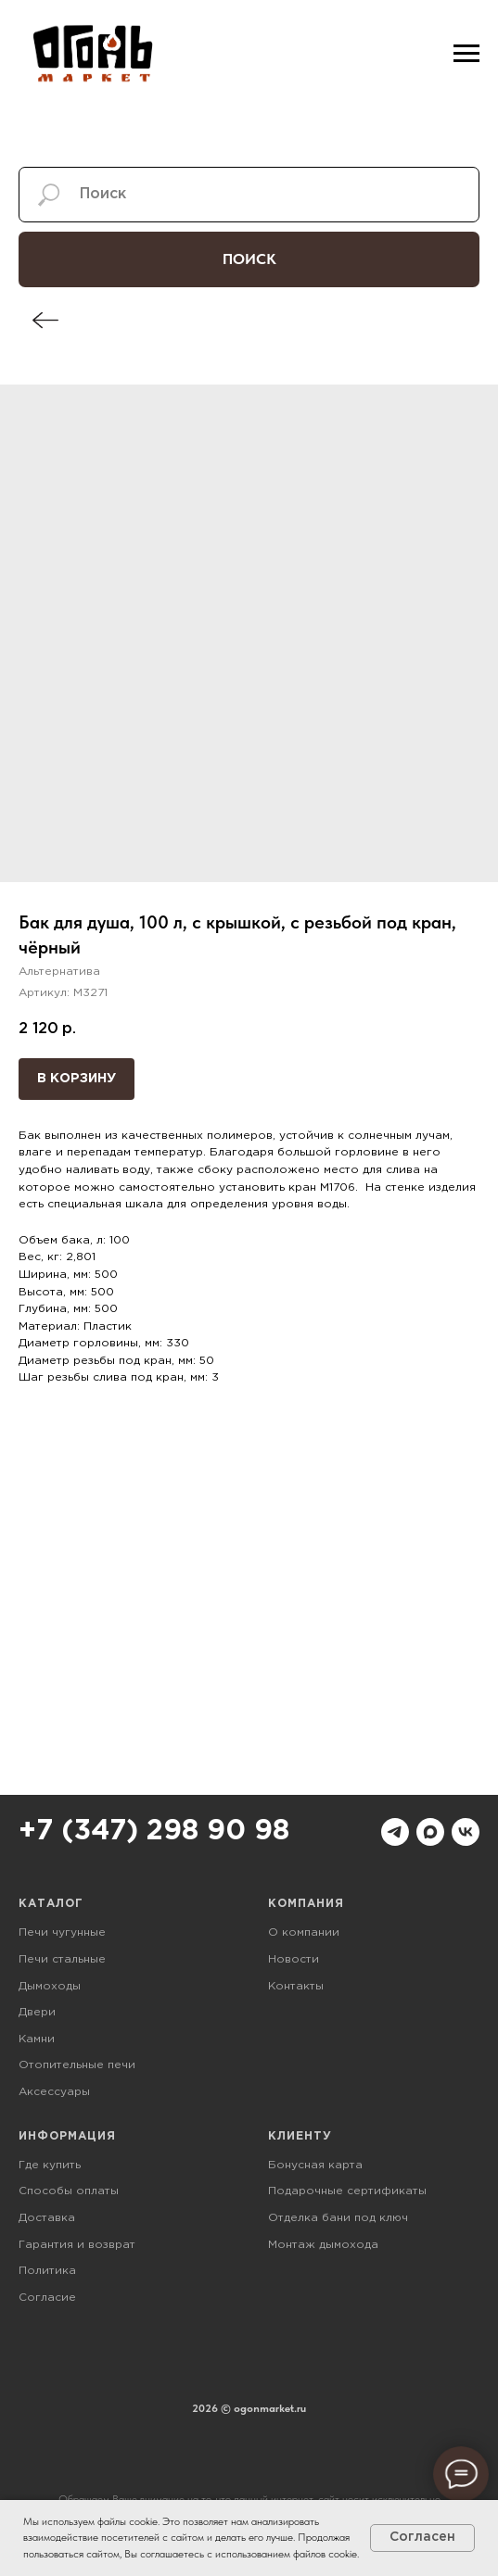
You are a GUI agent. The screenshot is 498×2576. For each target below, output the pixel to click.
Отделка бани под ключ (338, 2218)
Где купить (50, 2165)
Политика (47, 2271)
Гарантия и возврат (77, 2245)
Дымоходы (50, 1986)
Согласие (47, 2297)
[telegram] (395, 1832)
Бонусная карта (315, 2165)
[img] (45, 320)
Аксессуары (54, 2092)
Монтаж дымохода (323, 2245)
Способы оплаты (69, 2191)
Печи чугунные (62, 1932)
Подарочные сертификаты (347, 2191)
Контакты (296, 1986)
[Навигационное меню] (466, 53)
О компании (303, 1932)
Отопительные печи (77, 2065)
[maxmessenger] (430, 1832)
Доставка (47, 2218)
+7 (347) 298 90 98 (154, 1831)
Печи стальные (62, 1959)
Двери (37, 2012)
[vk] (465, 1832)
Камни (37, 2039)
